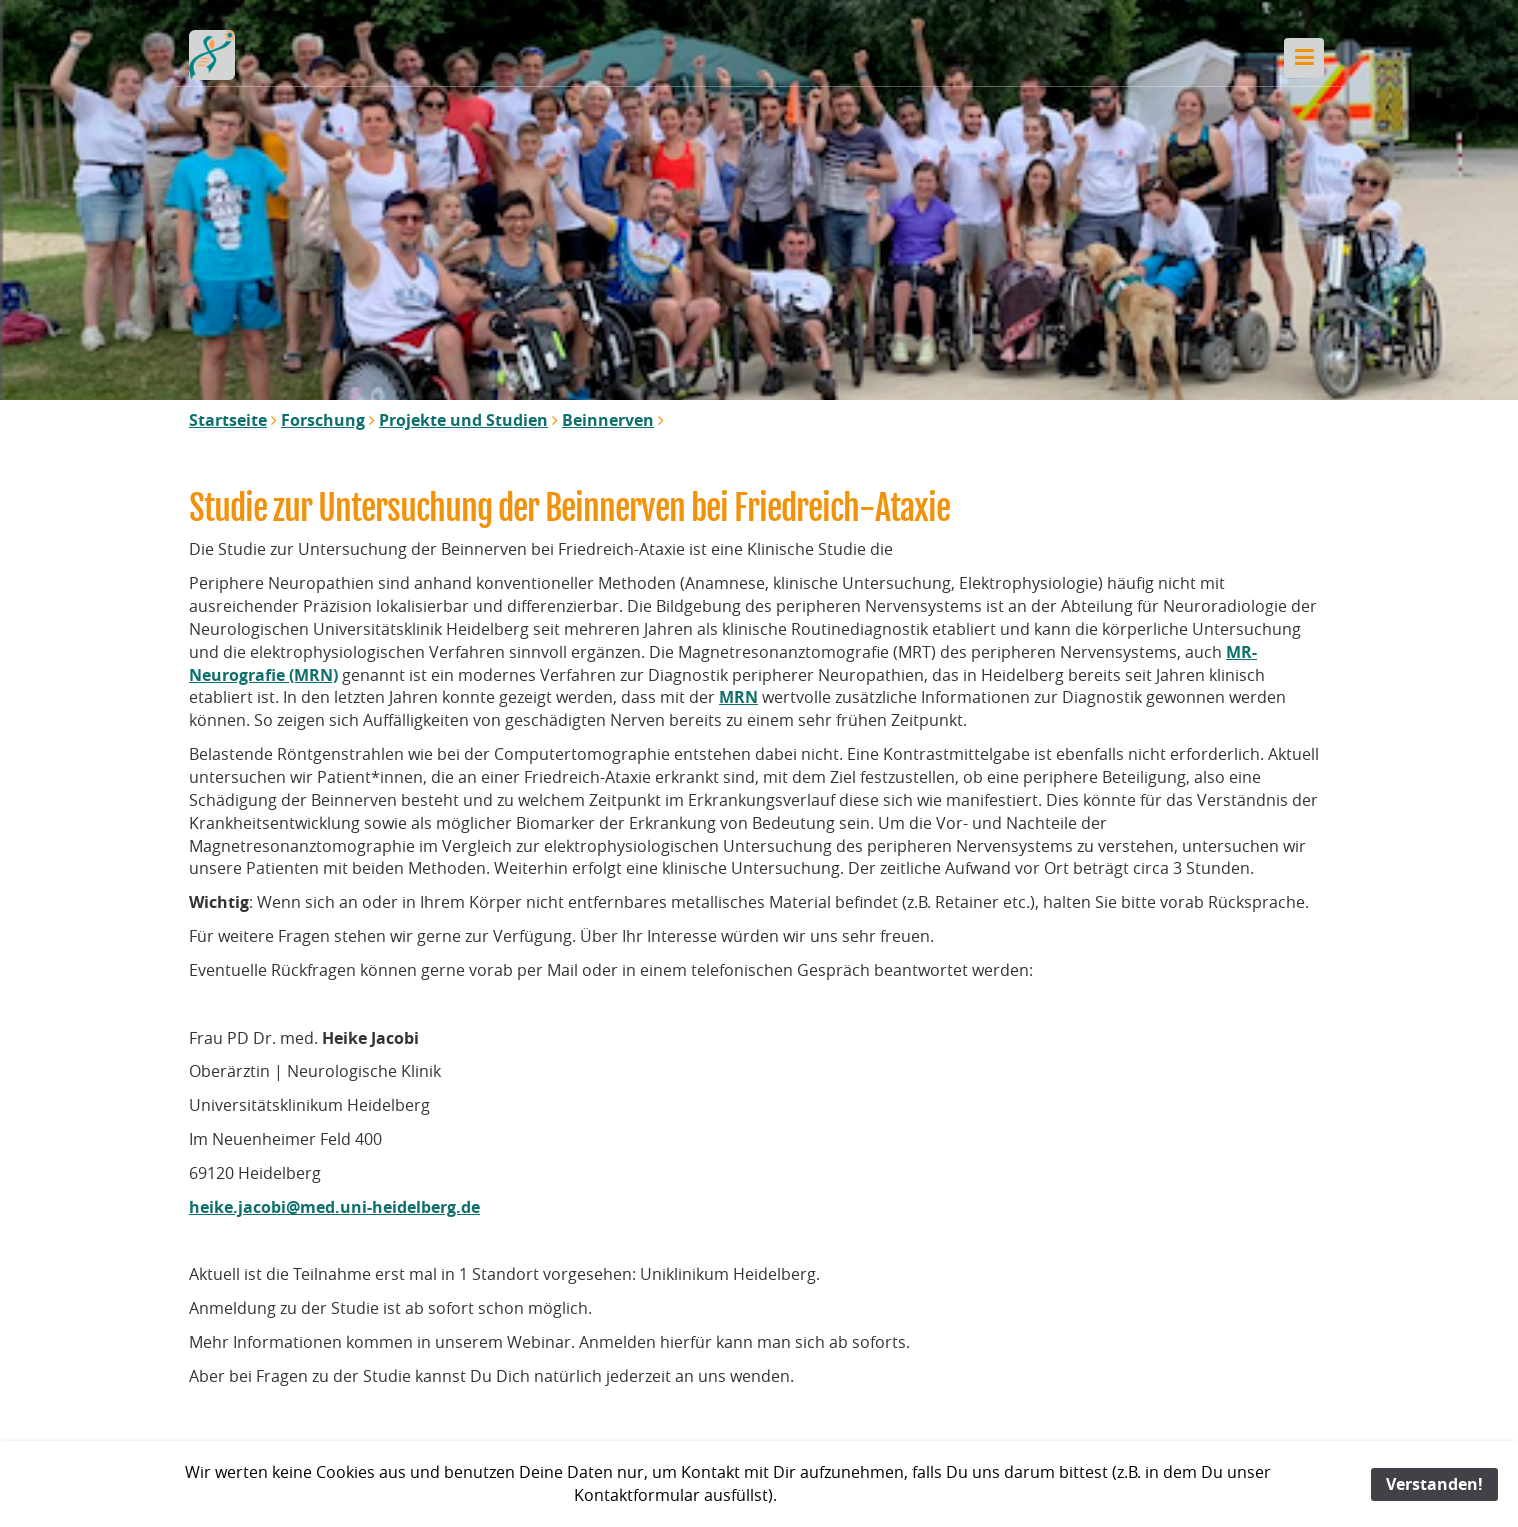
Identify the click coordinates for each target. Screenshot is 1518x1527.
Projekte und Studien (463, 420)
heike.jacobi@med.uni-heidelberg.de (334, 1207)
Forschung (323, 420)
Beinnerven (608, 420)
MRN (738, 697)
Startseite (228, 420)
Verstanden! (1434, 1484)
